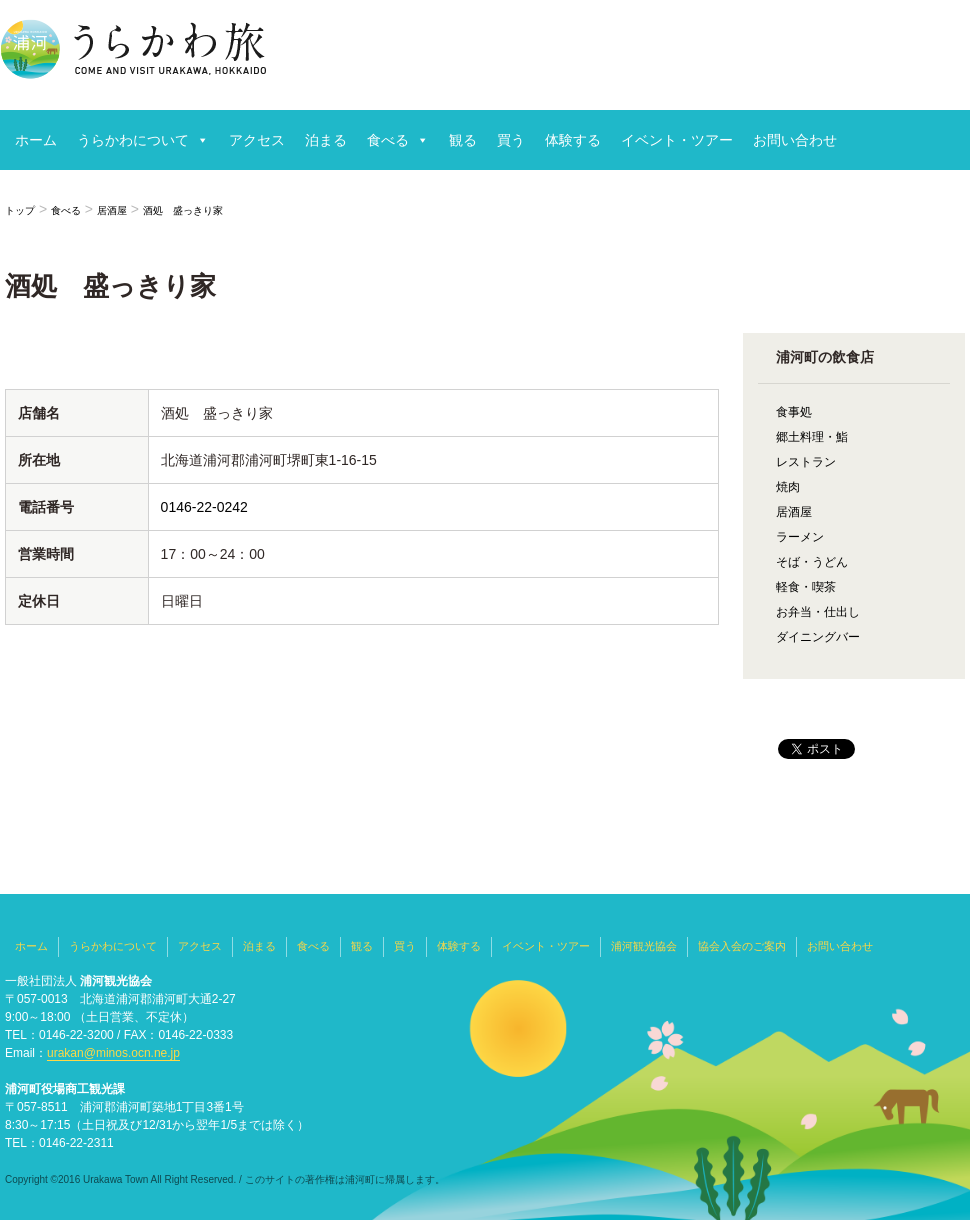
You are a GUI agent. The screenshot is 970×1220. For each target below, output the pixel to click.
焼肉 (788, 487)
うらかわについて (133, 140)
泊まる (326, 140)
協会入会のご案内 (742, 946)
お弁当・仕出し (818, 612)
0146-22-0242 (204, 507)
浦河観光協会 (644, 946)
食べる (388, 140)
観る (463, 140)
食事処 (794, 412)
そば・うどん (812, 562)
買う (511, 140)
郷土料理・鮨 (812, 437)
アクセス (257, 140)
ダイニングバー (818, 637)
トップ (20, 210)
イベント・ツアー (677, 140)
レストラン (806, 462)
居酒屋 (112, 210)
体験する (573, 140)
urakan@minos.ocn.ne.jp (113, 1053)
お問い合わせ (795, 140)
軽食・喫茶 (806, 587)
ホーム (36, 140)
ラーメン (800, 537)
